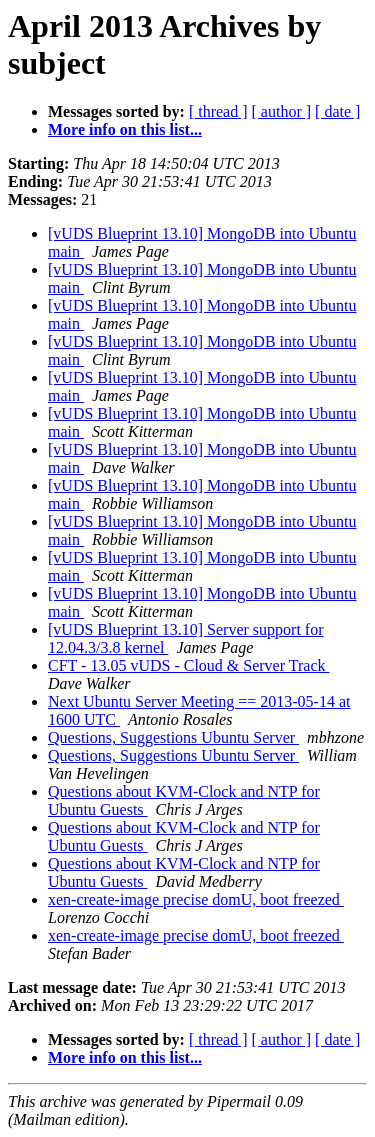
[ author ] (282, 111)
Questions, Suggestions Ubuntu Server (173, 737)
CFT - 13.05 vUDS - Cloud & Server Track (189, 665)
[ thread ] (218, 111)
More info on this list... (125, 129)
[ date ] (337, 111)
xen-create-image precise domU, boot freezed (196, 899)
